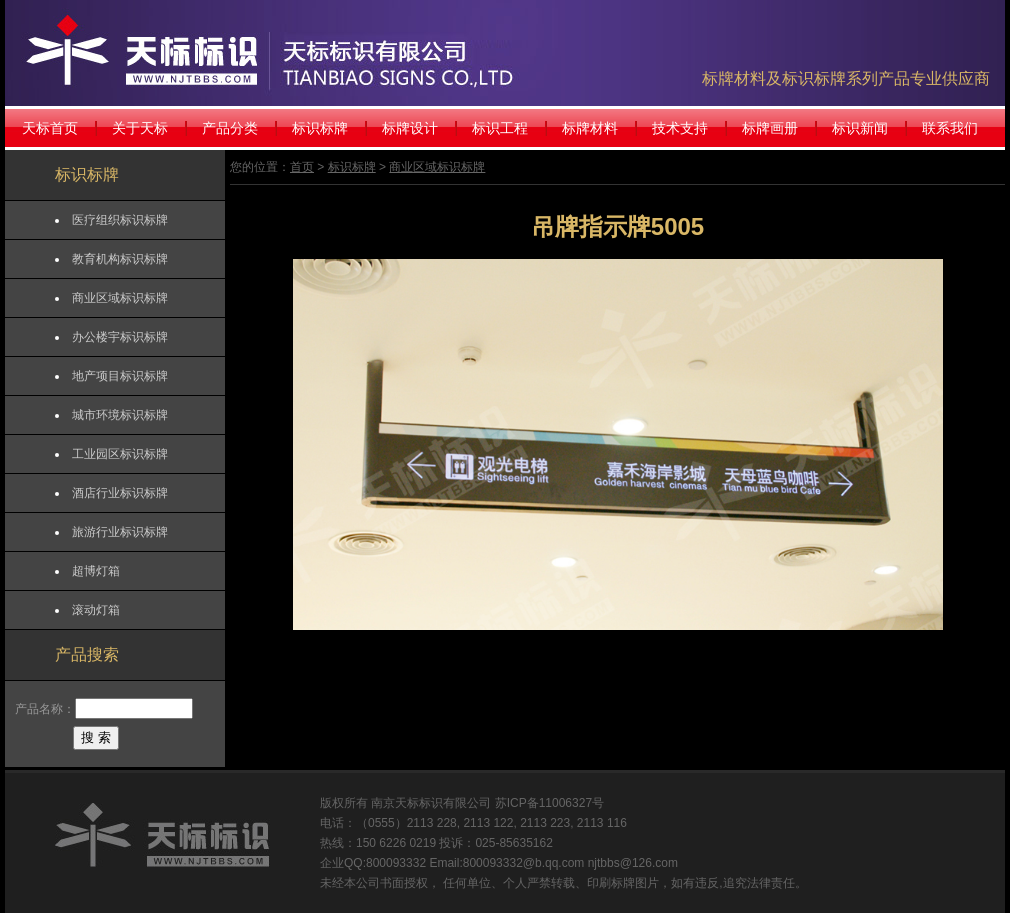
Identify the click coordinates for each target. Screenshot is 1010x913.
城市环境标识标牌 (120, 415)
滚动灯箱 (96, 610)
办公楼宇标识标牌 (120, 337)
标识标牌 (320, 128)
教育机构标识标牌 (120, 259)
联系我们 (950, 128)
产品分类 (230, 128)
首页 (302, 167)
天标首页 (50, 128)
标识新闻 (860, 128)
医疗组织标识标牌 (120, 220)
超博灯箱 (96, 571)
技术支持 (680, 128)
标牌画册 (770, 128)
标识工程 (500, 128)
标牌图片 (635, 883)
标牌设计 (410, 128)
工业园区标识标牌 (120, 454)
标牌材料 (590, 128)
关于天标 (140, 128)
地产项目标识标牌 (120, 376)
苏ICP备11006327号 (549, 803)
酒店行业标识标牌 (120, 493)
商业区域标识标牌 (120, 298)
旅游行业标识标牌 (120, 532)
